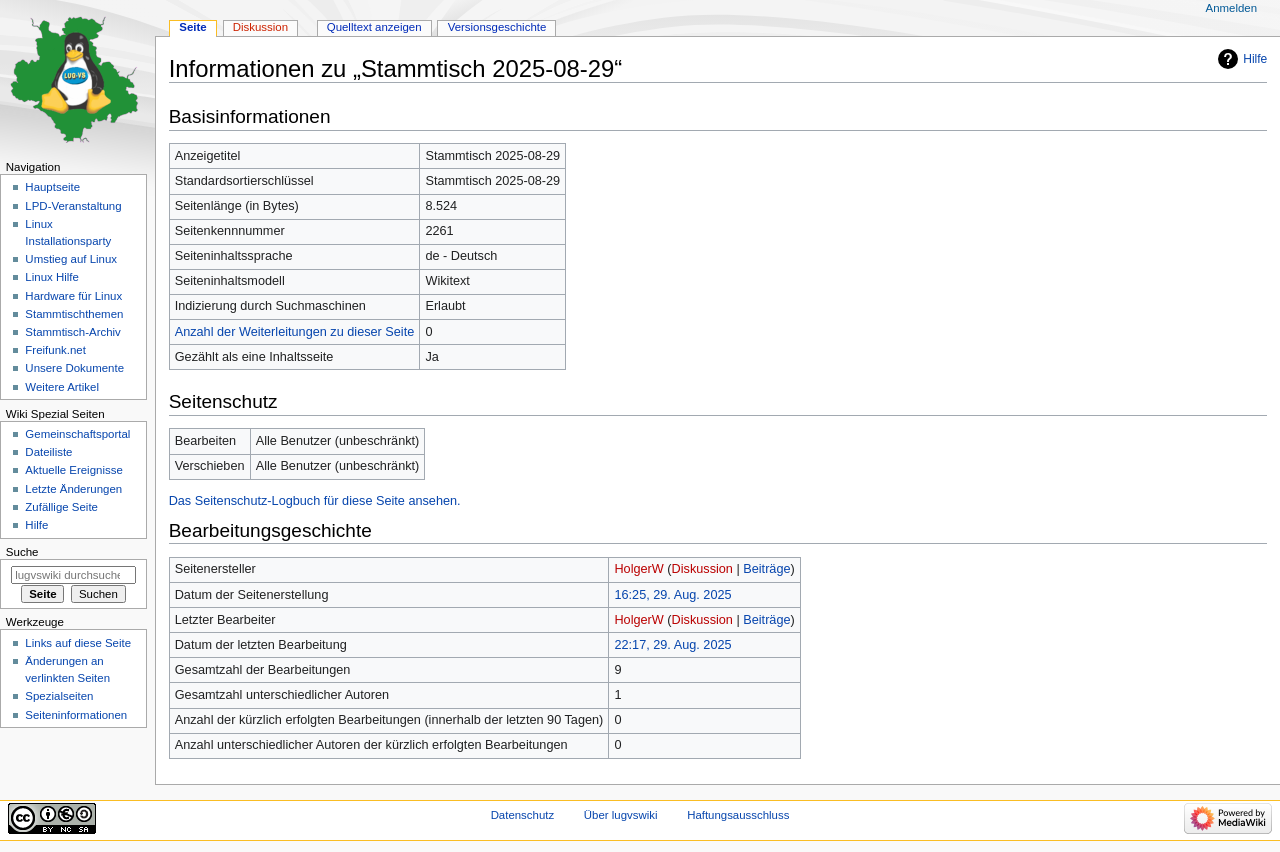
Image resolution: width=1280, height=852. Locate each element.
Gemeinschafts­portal (77, 434)
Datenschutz (523, 815)
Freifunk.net (55, 350)
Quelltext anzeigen (374, 27)
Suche (22, 552)
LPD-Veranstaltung (73, 206)
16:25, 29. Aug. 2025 (672, 595)
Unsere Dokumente (74, 368)
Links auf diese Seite (78, 643)
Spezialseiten (59, 696)
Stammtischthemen (74, 314)
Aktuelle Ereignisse (73, 470)
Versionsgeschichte (497, 27)
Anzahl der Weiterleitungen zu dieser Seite (295, 332)
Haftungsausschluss (738, 815)
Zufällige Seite (61, 507)
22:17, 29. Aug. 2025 (672, 645)
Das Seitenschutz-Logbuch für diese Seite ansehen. (315, 501)
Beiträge (766, 569)
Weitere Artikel (62, 387)
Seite (192, 27)
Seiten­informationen (76, 715)
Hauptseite (52, 187)
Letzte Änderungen (73, 489)
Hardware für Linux (73, 296)
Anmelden (1232, 8)
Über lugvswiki (621, 815)
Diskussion (702, 569)
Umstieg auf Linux (71, 259)
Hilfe (1255, 59)
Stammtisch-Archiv (72, 332)
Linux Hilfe (51, 277)
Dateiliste (48, 452)
